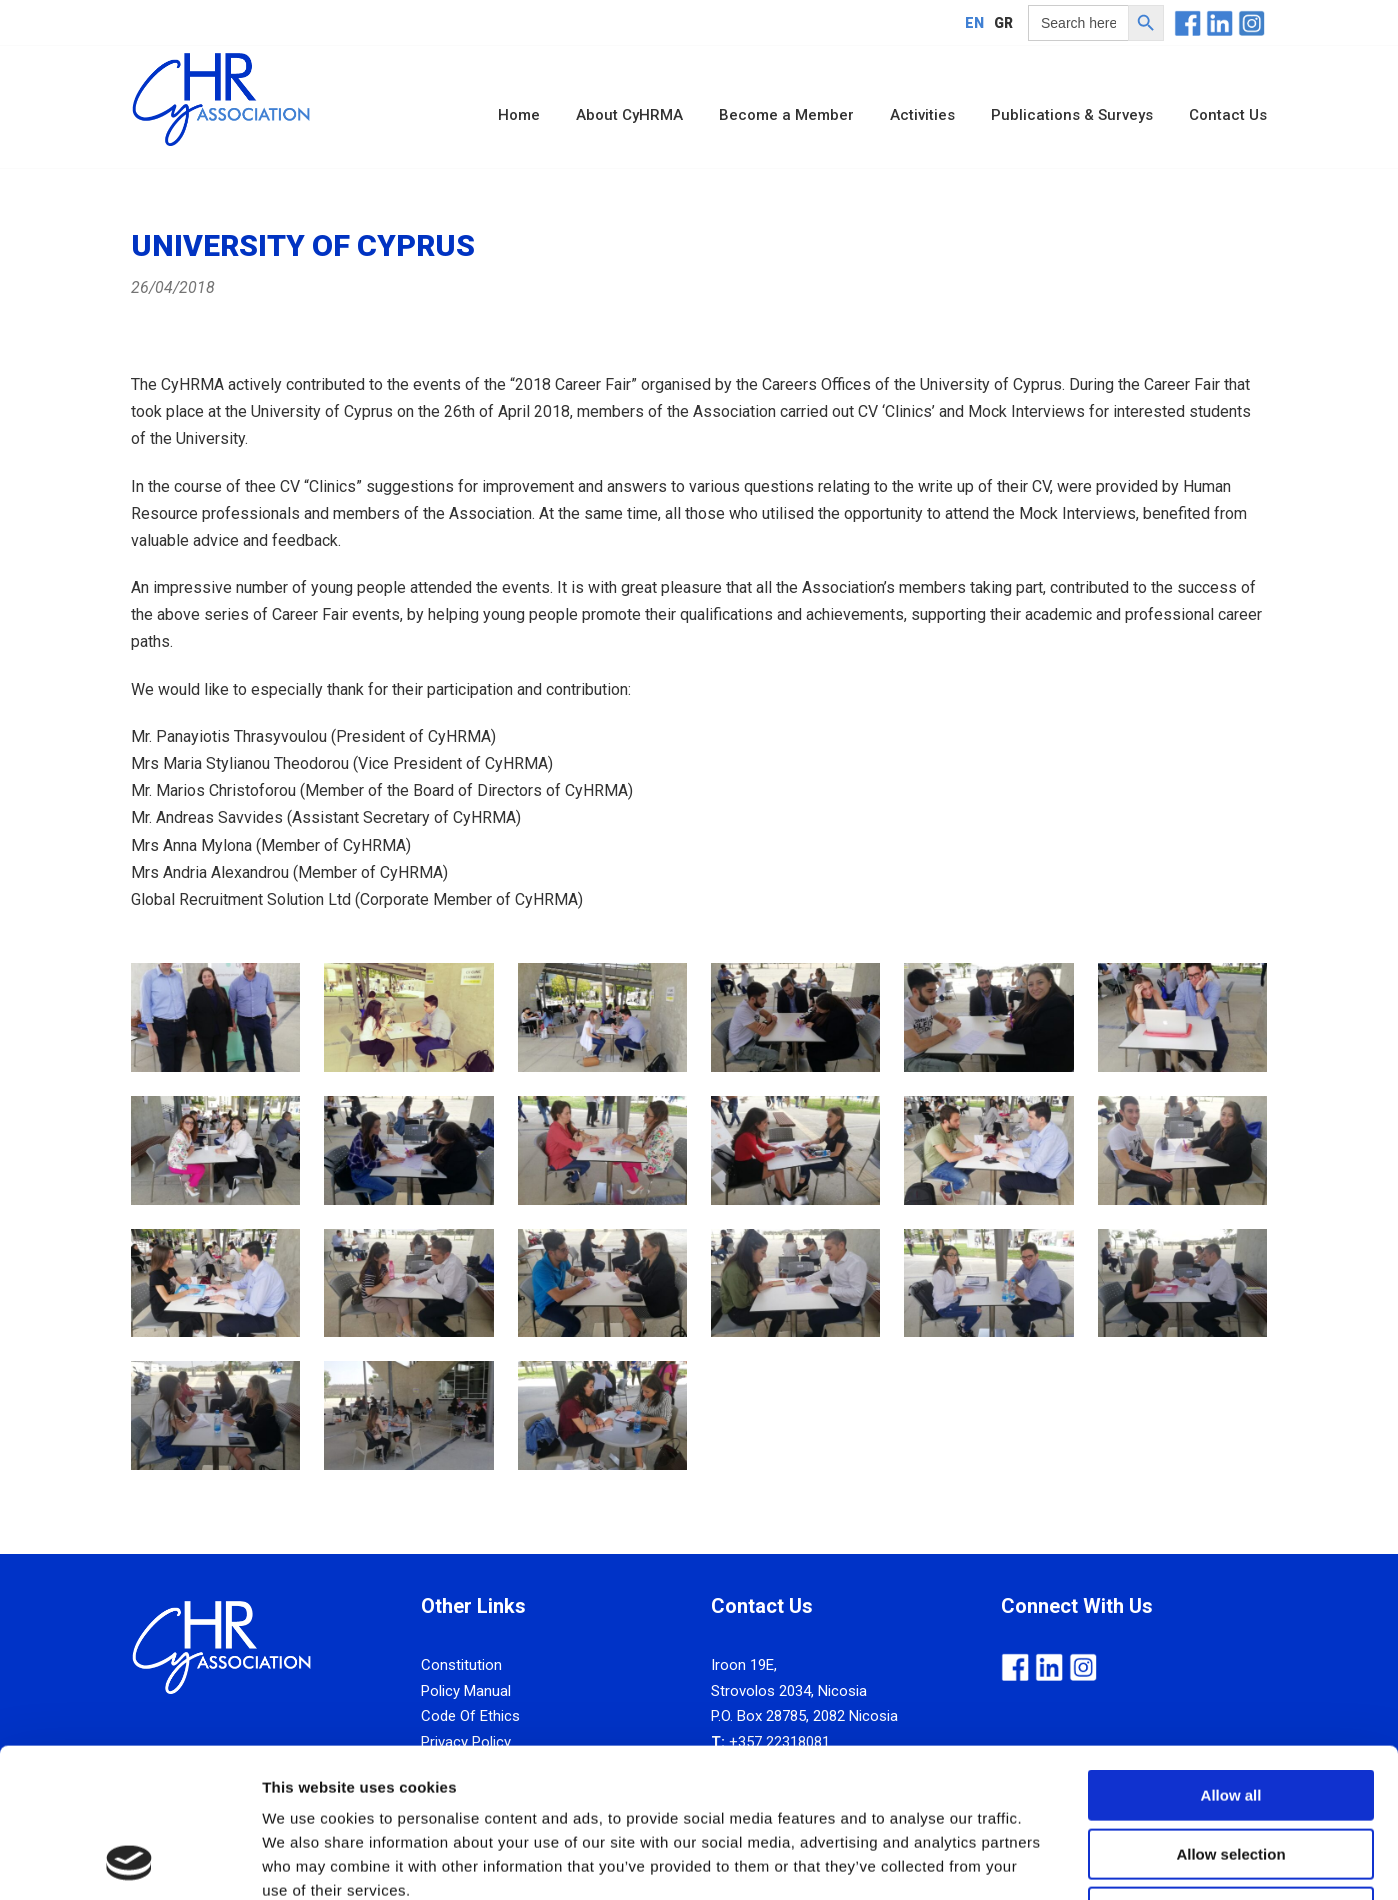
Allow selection (1230, 1714)
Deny (1231, 1772)
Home (519, 115)
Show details (1049, 1860)
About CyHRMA (629, 115)
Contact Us (1228, 115)
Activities (922, 115)
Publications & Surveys (1072, 115)
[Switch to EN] (974, 22)
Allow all (1231, 1655)
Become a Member (786, 115)
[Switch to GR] (1003, 22)
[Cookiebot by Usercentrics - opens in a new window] (129, 1861)
